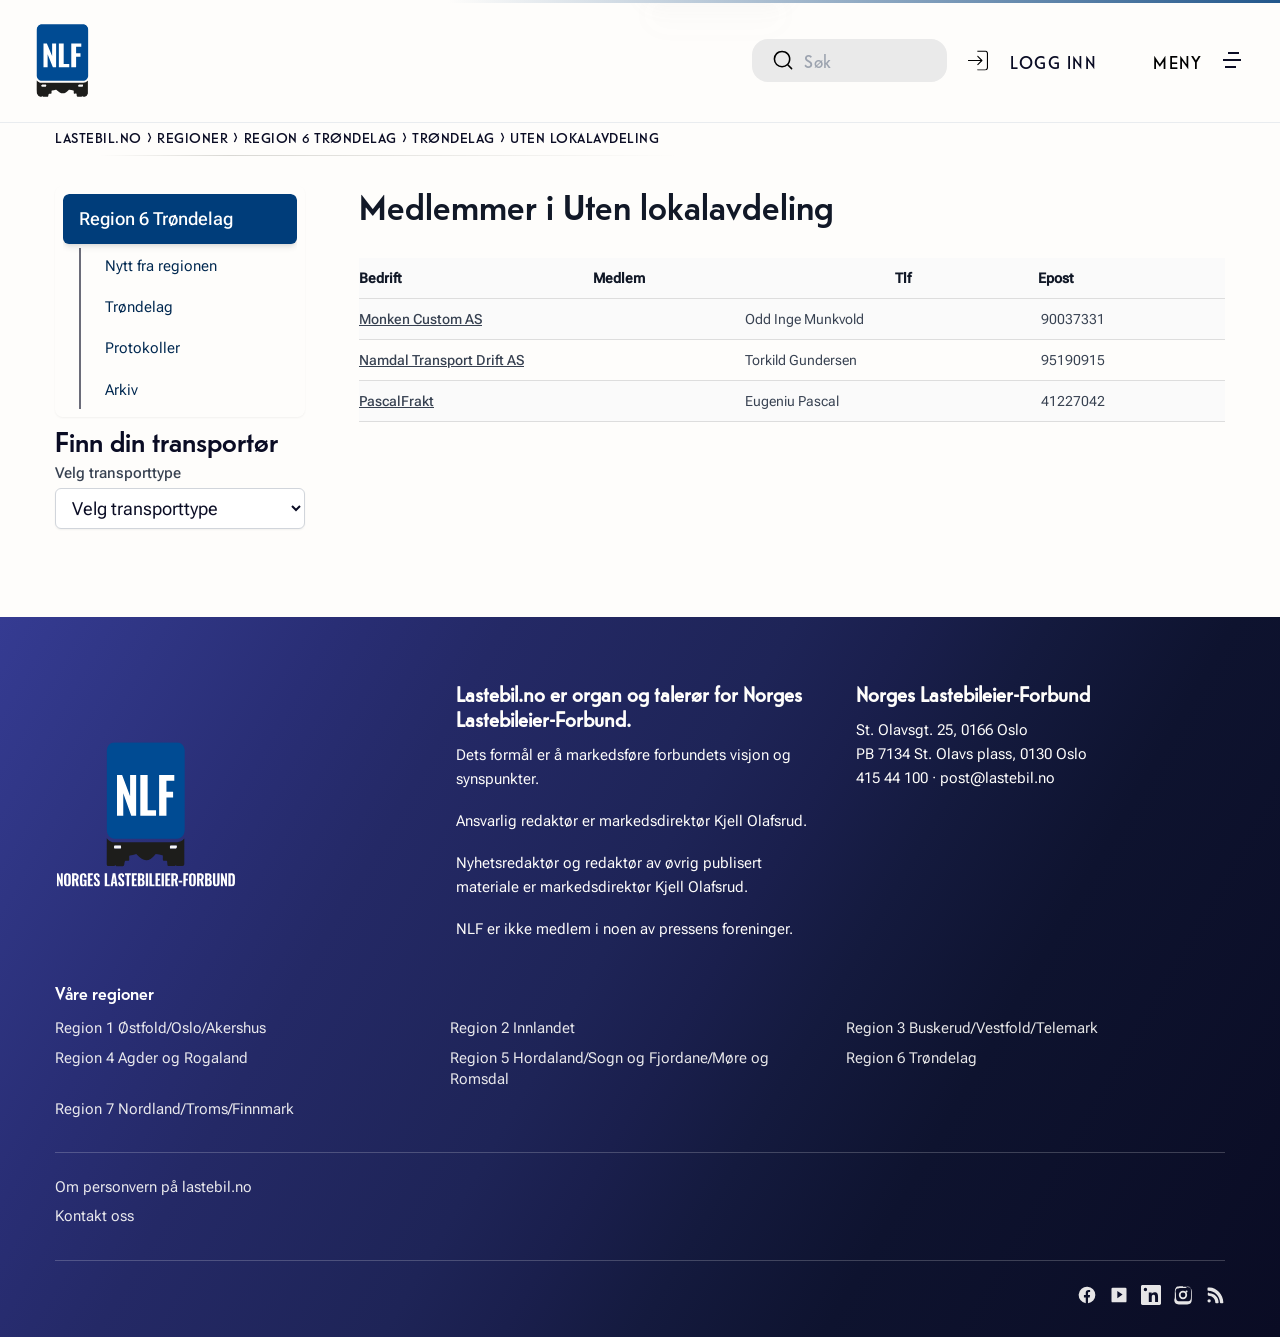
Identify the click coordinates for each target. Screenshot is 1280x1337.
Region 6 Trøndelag (320, 137)
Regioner (192, 137)
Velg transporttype (118, 473)
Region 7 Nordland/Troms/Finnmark (174, 1109)
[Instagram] (1183, 1295)
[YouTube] (1119, 1295)
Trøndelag (453, 137)
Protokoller (142, 348)
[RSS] (1215, 1295)
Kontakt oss (94, 1216)
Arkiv (121, 390)
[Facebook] (1087, 1295)
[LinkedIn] (1151, 1295)
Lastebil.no (98, 137)
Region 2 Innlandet (512, 1028)
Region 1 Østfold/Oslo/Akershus (160, 1028)
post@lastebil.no (997, 778)
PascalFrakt (396, 401)
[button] (1198, 60)
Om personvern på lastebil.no (153, 1187)
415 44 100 (892, 778)
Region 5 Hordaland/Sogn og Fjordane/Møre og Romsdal (609, 1068)
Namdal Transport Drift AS (441, 360)
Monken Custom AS (420, 319)
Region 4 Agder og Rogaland (151, 1058)
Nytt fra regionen (161, 266)
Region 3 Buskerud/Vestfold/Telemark (972, 1028)
